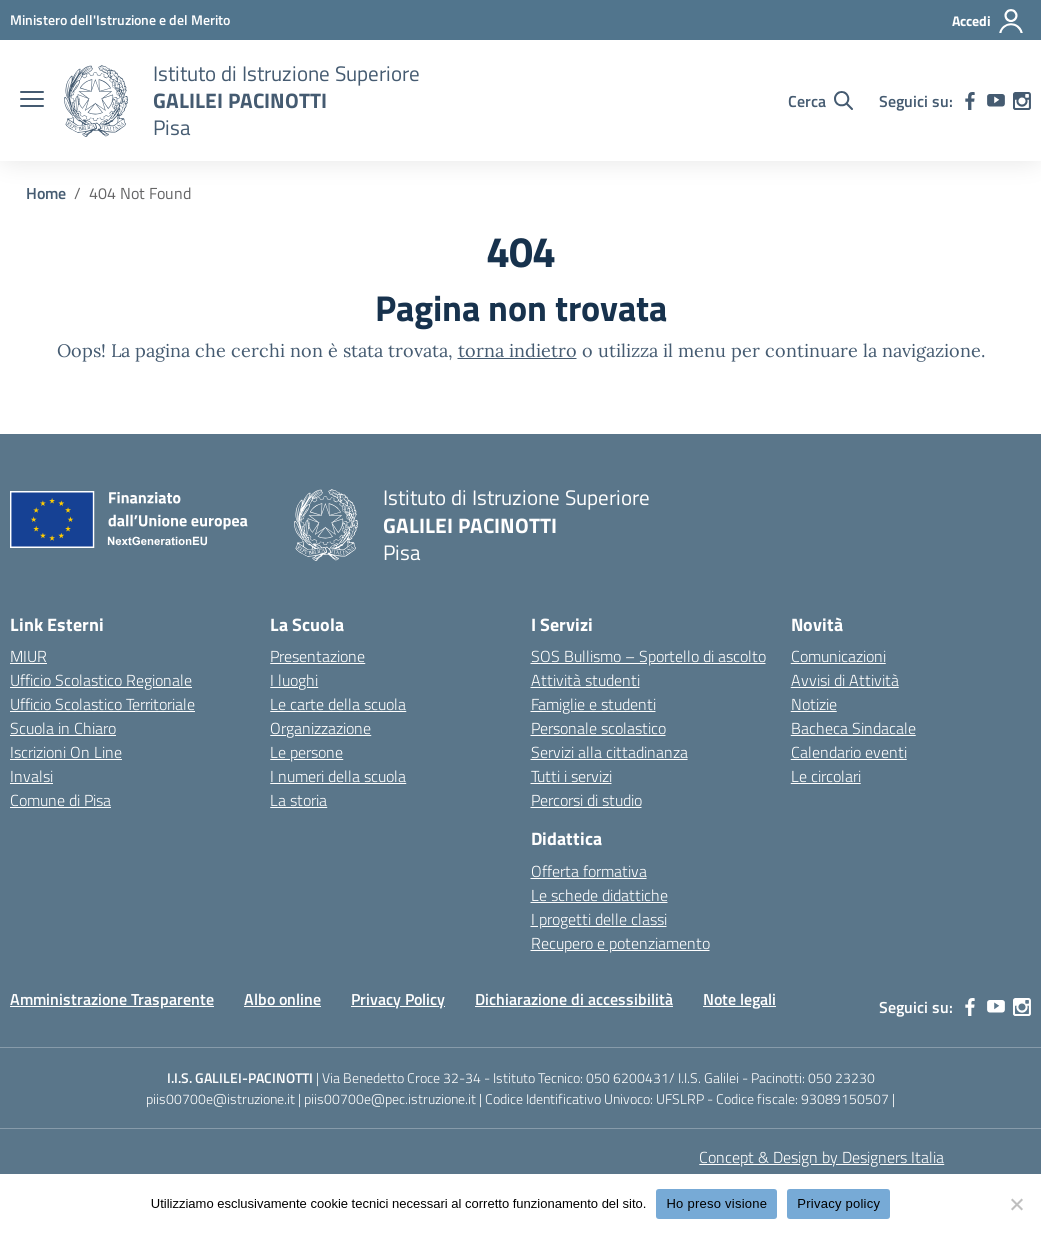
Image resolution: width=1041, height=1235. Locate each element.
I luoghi (294, 680)
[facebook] (970, 101)
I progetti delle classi (599, 919)
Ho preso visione (716, 1203)
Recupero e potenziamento (620, 943)
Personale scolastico (598, 728)
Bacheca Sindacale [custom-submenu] (853, 728)
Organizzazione (320, 728)
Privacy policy (838, 1203)
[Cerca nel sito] (820, 101)
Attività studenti (585, 680)
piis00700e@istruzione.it (220, 1098)
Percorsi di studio (586, 800)
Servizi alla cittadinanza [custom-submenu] (609, 752)
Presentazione (317, 656)
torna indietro (517, 350)
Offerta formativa (589, 871)
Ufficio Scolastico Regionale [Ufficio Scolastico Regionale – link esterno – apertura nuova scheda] (101, 680)
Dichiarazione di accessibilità (574, 999)
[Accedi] (988, 21)
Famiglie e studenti (593, 704)
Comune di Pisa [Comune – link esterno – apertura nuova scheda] (60, 800)
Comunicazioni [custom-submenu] (838, 656)
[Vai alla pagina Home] (46, 193)
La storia (298, 800)
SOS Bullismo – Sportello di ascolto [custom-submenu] (648, 656)
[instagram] (1022, 101)
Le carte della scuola (338, 704)
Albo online (282, 999)
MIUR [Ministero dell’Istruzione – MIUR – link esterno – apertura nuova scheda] (28, 656)
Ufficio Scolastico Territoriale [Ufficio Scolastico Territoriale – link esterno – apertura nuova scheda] (102, 704)
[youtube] (996, 101)
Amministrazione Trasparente (112, 999)
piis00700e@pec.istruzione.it (390, 1098)
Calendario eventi (849, 752)
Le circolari (826, 776)
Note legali (739, 999)
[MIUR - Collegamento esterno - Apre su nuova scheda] (120, 19)
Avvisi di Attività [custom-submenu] (845, 680)
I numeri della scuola (338, 776)
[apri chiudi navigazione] (32, 101)
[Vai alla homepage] (96, 101)
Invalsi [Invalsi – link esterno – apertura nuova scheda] (31, 776)
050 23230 (841, 1077)
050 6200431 (627, 1077)
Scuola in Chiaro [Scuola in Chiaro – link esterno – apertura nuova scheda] (63, 728)
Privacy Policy (398, 999)
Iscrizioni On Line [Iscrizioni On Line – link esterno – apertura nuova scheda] (66, 752)
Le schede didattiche (599, 895)
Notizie (814, 704)
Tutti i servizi (571, 776)
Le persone (306, 752)
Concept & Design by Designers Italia (821, 1157)
